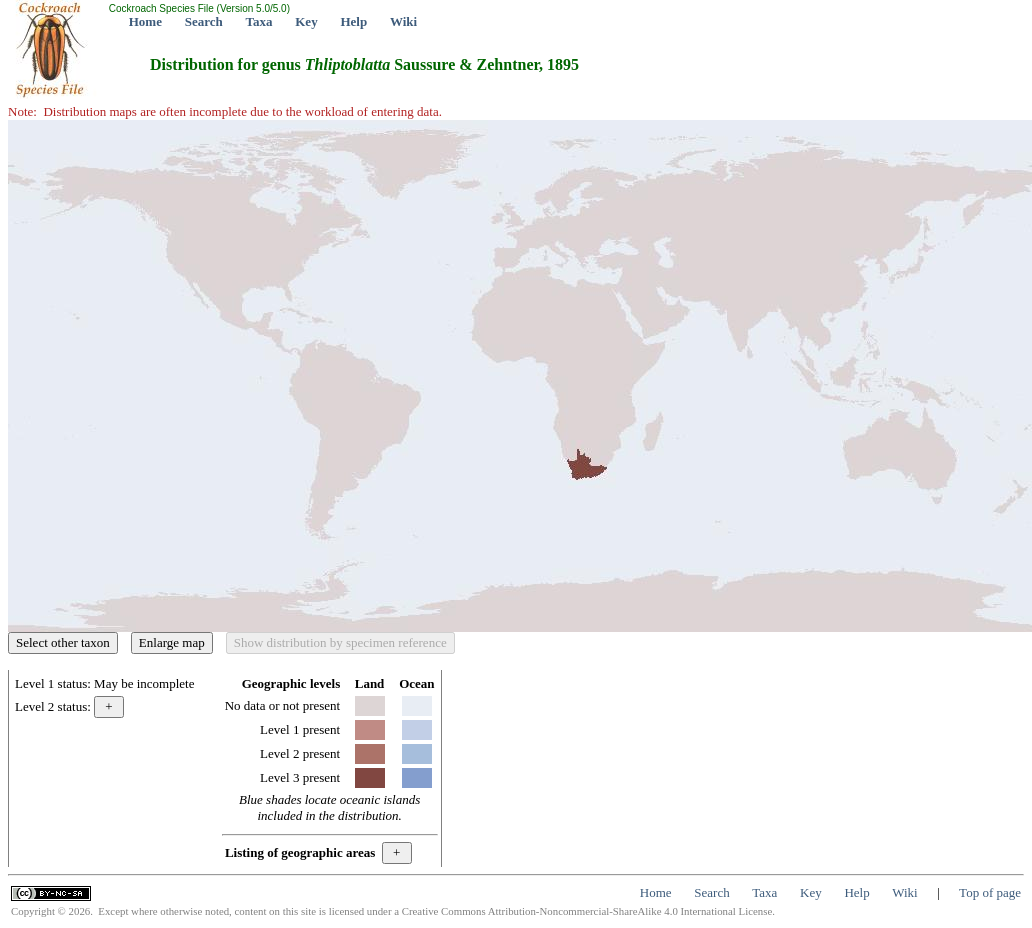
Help (353, 21)
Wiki (403, 21)
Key (306, 21)
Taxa (259, 21)
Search (204, 21)
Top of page (990, 892)
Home (145, 21)
